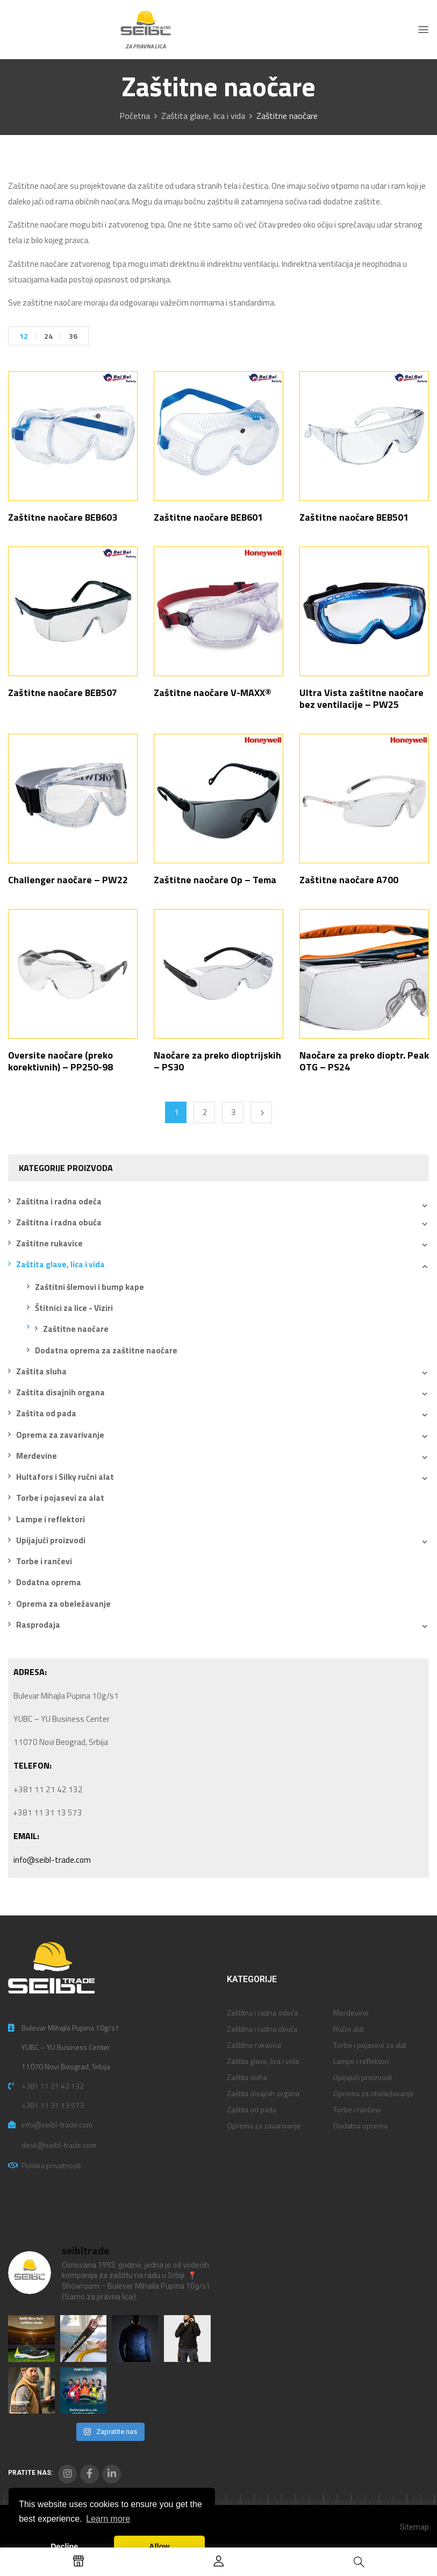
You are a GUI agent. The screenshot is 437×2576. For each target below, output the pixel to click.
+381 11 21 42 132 (53, 2085)
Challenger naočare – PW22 (68, 879)
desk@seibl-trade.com (59, 2145)
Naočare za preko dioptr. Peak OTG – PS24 (364, 1061)
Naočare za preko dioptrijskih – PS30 (217, 1061)
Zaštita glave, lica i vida (203, 115)
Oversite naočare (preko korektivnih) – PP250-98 (60, 1061)
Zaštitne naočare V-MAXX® (212, 692)
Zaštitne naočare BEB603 (62, 517)
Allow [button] (159, 2546)
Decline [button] (64, 2546)
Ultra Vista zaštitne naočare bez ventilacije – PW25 (361, 698)
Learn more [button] (108, 2518)
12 (23, 336)
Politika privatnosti (51, 2165)
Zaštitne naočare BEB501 (354, 517)
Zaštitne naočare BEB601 (208, 517)
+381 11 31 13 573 (53, 2105)
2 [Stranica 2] (205, 1112)
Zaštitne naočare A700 (348, 879)
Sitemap (414, 2527)
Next (261, 1112)
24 (48, 336)
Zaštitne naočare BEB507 (62, 692)
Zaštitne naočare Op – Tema (215, 879)
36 (73, 336)
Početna (134, 115)
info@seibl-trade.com (52, 1860)
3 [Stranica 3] (233, 1112)
